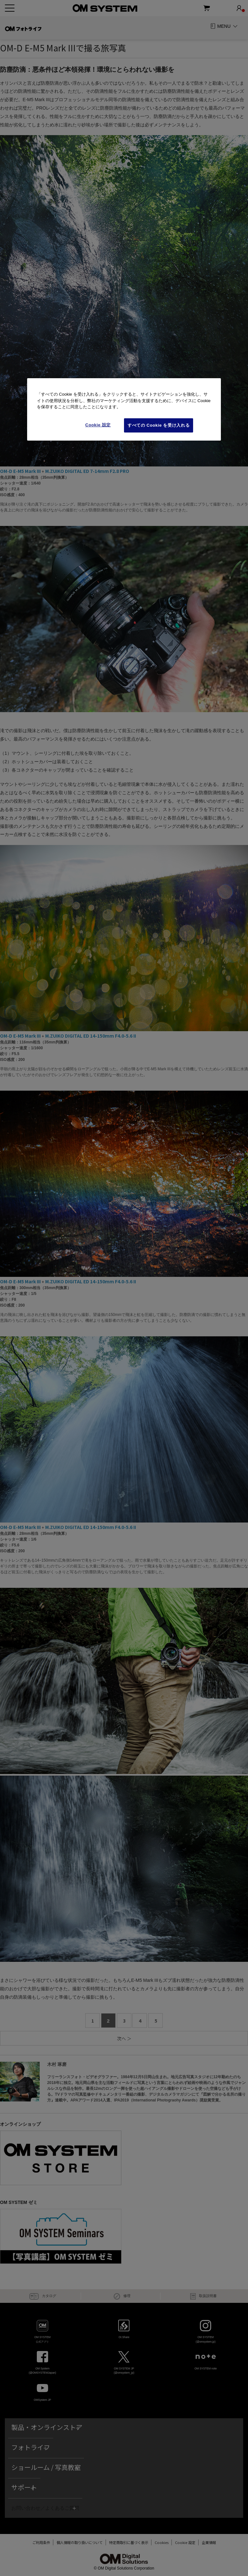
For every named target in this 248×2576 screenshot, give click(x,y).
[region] (124, 409)
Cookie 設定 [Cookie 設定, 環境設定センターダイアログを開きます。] (98, 424)
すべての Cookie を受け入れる (159, 425)
